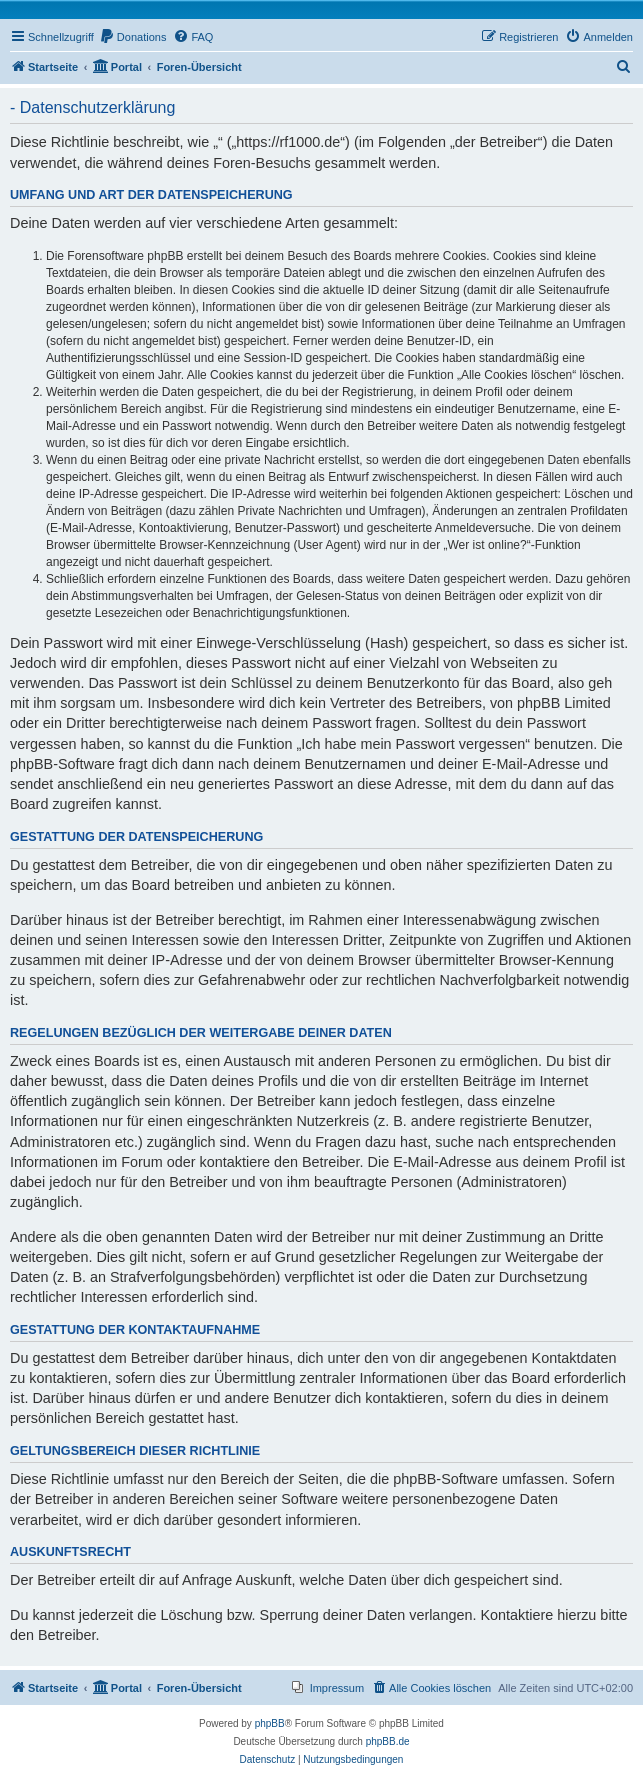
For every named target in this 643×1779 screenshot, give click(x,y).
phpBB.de (388, 1741)
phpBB (270, 1723)
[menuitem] (133, 37)
